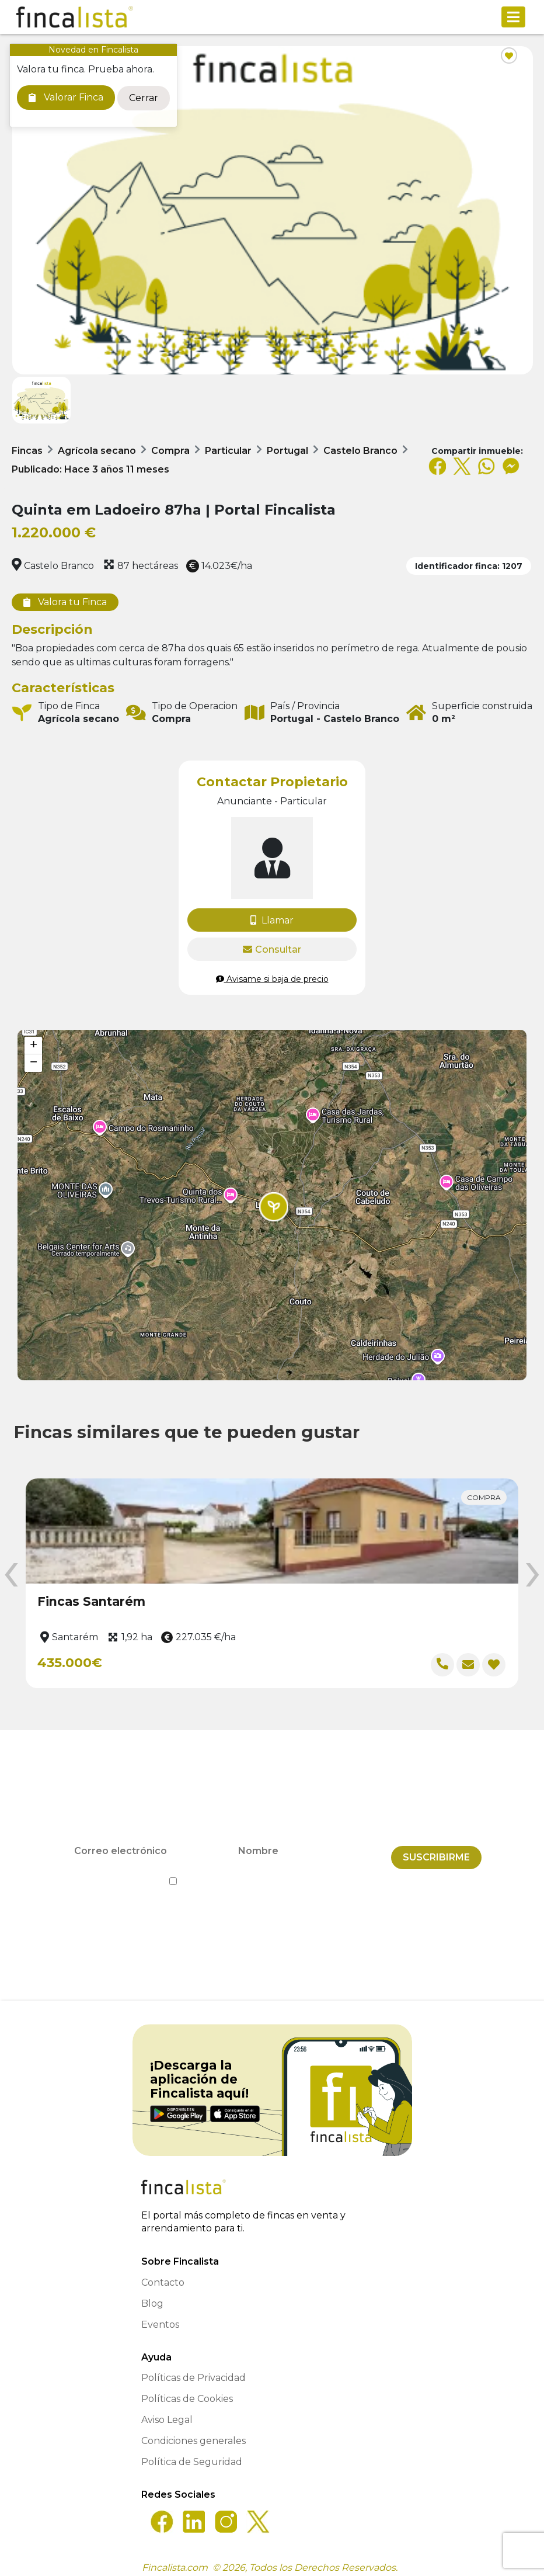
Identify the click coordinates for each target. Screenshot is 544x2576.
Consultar (272, 949)
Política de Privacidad (325, 1875)
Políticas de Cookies (187, 2392)
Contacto (162, 2275)
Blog (152, 2296)
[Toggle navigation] (513, 16)
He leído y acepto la (272, 1875)
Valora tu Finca (65, 601)
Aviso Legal (167, 2413)
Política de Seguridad (191, 2455)
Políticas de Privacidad (193, 2371)
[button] (273, 1206)
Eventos (160, 2317)
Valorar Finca (66, 97)
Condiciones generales (193, 2434)
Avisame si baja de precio (272, 979)
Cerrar (143, 97)
